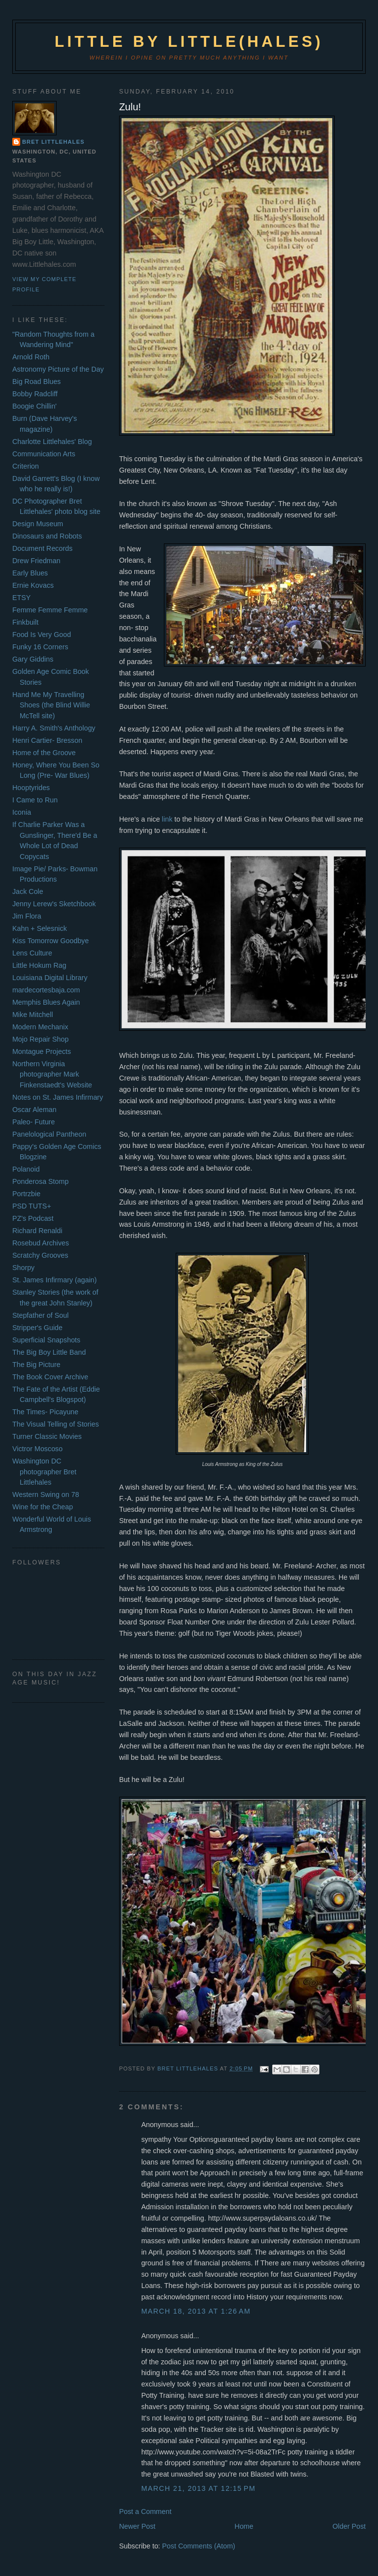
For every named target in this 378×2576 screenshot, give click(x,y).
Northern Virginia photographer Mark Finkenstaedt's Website (52, 1074)
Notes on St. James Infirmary (57, 1097)
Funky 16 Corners (40, 647)
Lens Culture (32, 953)
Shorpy (23, 1268)
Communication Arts (43, 454)
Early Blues (30, 573)
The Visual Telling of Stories (55, 1424)
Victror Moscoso (37, 1449)
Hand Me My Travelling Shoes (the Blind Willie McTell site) (51, 705)
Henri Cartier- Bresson (47, 740)
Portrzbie (26, 1194)
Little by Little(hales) (189, 41)
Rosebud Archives (40, 1243)
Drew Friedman (36, 561)
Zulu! (130, 106)
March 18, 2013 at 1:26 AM (196, 2311)
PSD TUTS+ (31, 1206)
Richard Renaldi (37, 1231)
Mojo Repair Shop (40, 1039)
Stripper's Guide (37, 1328)
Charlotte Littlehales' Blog (52, 441)
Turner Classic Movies (47, 1436)
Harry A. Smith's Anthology (53, 728)
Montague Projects (41, 1051)
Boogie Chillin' (34, 406)
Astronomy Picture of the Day (58, 369)
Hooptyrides (31, 788)
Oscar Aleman (34, 1109)
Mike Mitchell (32, 1014)
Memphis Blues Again (46, 1002)
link (168, 819)
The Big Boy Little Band (49, 1352)
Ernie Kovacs (33, 585)
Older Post (349, 2526)
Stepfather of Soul (40, 1315)
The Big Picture (36, 1364)
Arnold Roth (31, 357)
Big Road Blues (36, 381)
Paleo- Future (33, 1122)
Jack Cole (27, 891)
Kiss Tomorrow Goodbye (50, 941)
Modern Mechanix (40, 1027)
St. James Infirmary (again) (54, 1280)
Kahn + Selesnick (39, 928)
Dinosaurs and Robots (47, 536)
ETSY (21, 598)
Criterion (25, 466)
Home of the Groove (44, 753)
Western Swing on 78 (45, 1494)
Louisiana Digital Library (50, 978)
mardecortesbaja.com (46, 990)
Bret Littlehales (53, 142)
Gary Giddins (32, 659)
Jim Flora (26, 916)
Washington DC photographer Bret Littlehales (44, 1471)
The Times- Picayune (45, 1412)
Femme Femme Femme (50, 610)
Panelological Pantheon (49, 1134)
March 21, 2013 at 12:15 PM (198, 2488)
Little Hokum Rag (39, 965)
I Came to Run (35, 800)
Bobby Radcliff (35, 394)
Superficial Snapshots (46, 1340)
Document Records (42, 548)
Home (244, 2526)
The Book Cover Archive (50, 1377)
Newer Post (137, 2526)
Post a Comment (145, 2511)
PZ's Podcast (33, 1218)
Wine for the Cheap (42, 1507)
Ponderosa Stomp (40, 1181)
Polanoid (26, 1169)
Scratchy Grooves (40, 1255)
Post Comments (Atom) (198, 2546)
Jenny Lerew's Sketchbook (54, 904)
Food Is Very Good (41, 634)
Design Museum (37, 524)
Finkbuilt (25, 622)
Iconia (21, 812)
